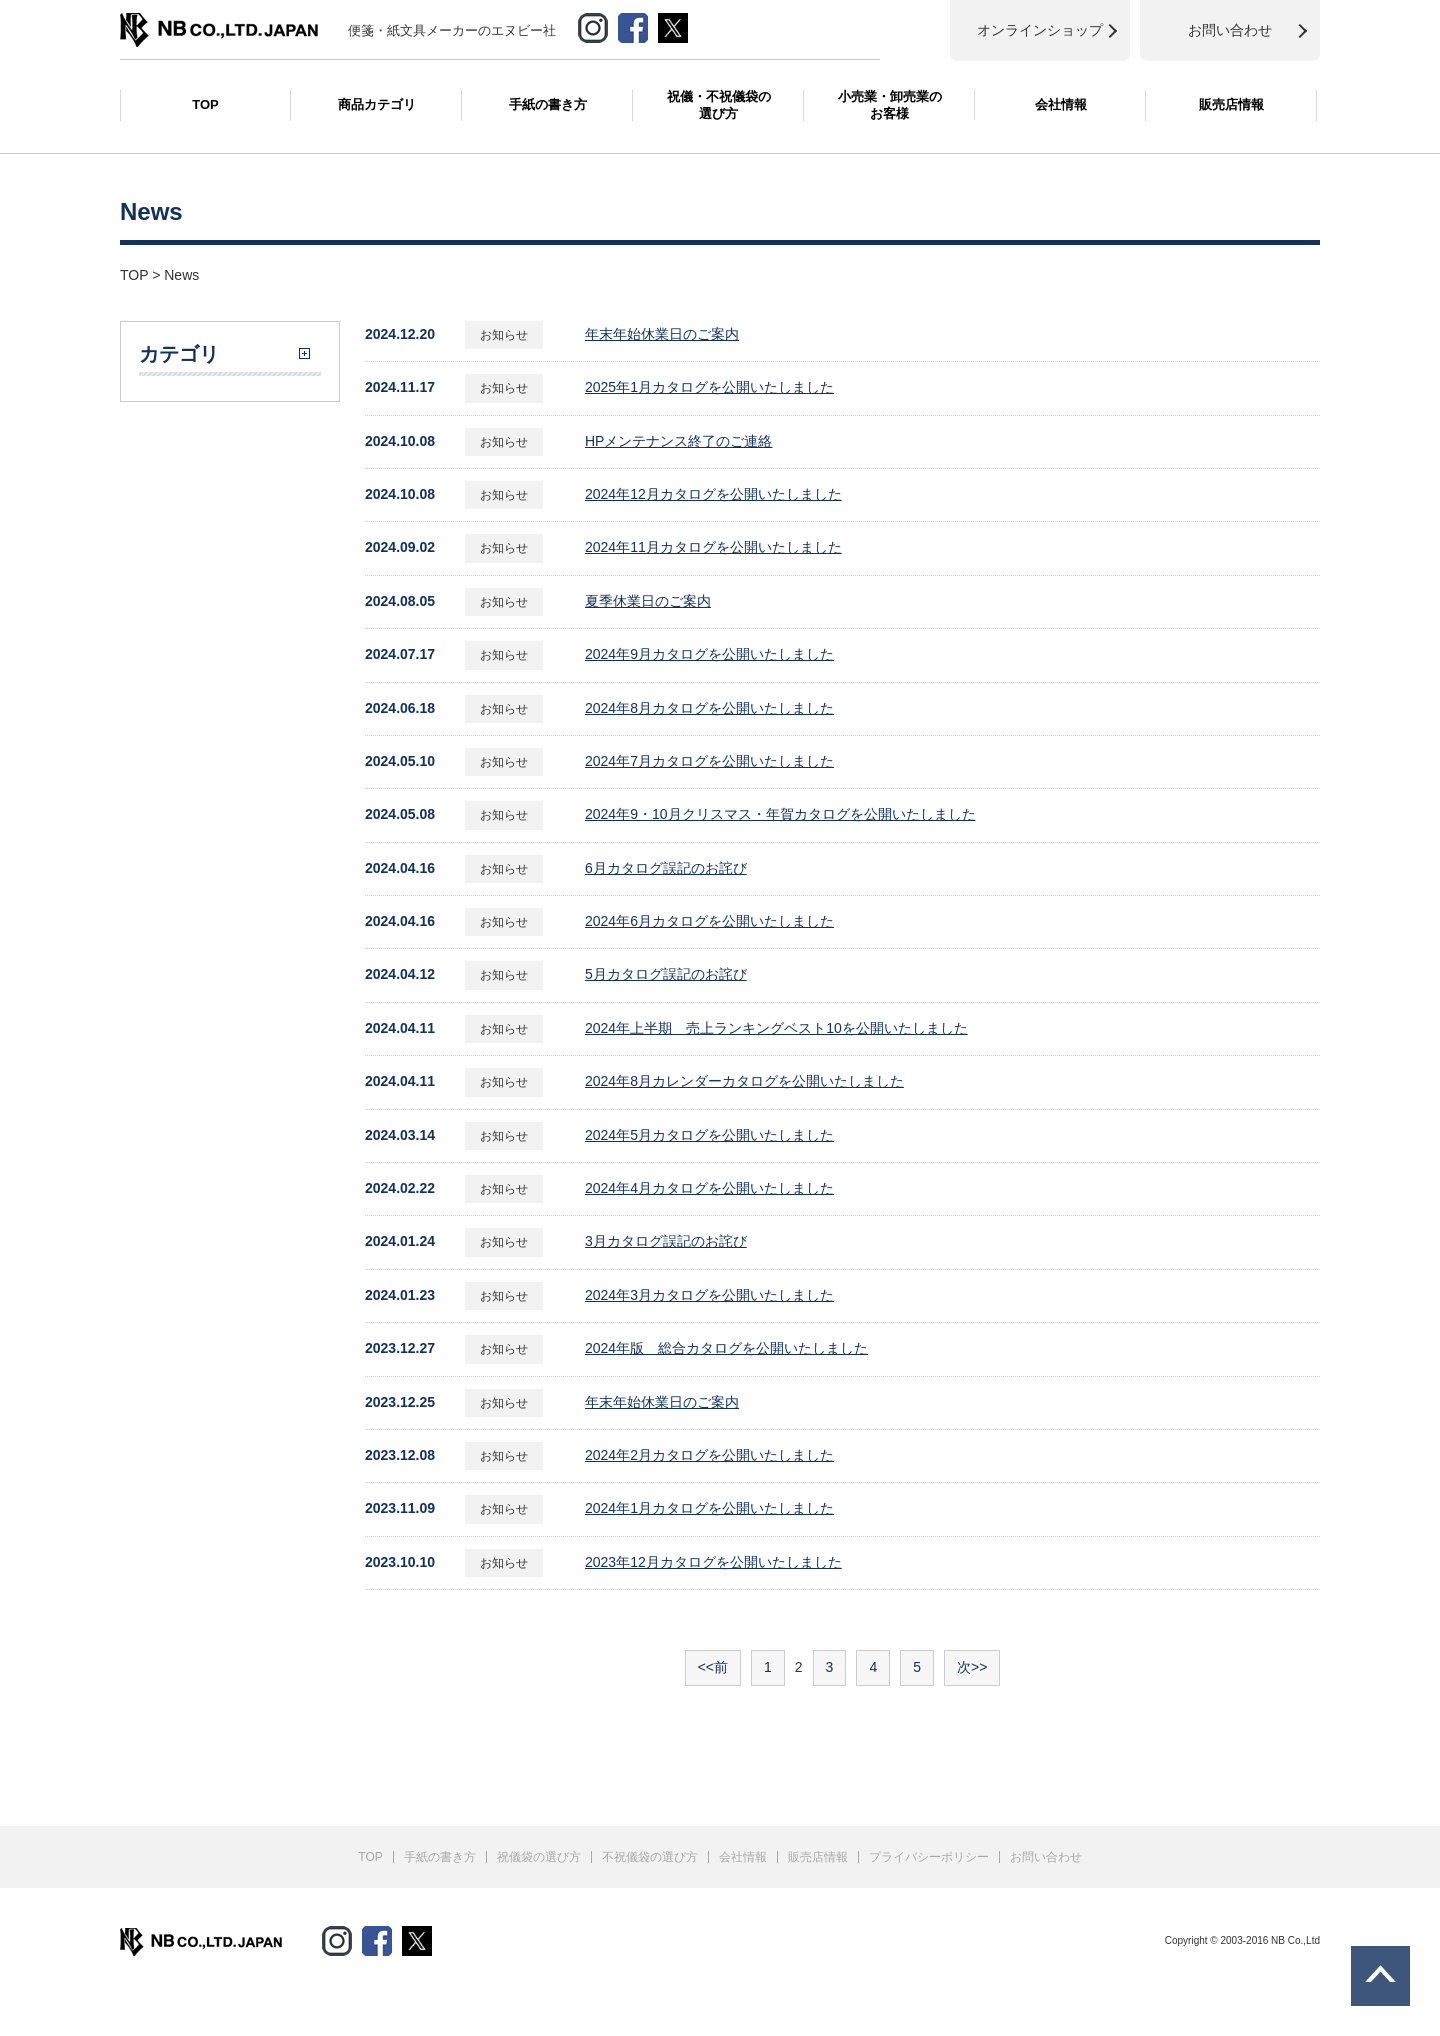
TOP (205, 104)
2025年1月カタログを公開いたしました (709, 387)
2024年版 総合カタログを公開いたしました (726, 1348)
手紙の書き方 (548, 104)
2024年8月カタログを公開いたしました (709, 708)
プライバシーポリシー (929, 1857)
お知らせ (504, 335)
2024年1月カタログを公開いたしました (709, 1508)
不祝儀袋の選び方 (650, 1857)
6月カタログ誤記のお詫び (666, 868)
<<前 (713, 1667)
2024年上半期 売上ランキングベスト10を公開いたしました (776, 1028)
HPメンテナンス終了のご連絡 (678, 441)
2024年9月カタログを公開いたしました (709, 654)
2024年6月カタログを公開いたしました (709, 921)
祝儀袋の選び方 (539, 1857)
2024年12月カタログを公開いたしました (713, 494)
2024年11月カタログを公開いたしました (713, 547)
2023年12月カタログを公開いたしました (713, 1562)
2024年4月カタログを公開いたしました (709, 1188)
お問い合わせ (1046, 1857)
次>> (972, 1667)
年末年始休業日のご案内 (662, 334)
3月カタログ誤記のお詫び (666, 1241)
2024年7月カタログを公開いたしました (709, 761)
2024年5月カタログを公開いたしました (709, 1135)
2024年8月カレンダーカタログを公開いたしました (744, 1081)
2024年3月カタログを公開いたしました (709, 1295)
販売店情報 (1231, 104)
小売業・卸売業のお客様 (890, 105)
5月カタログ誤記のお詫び (666, 974)
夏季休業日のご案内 (648, 601)
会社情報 (1061, 104)
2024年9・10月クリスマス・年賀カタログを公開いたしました (780, 814)
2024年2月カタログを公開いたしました (709, 1455)
